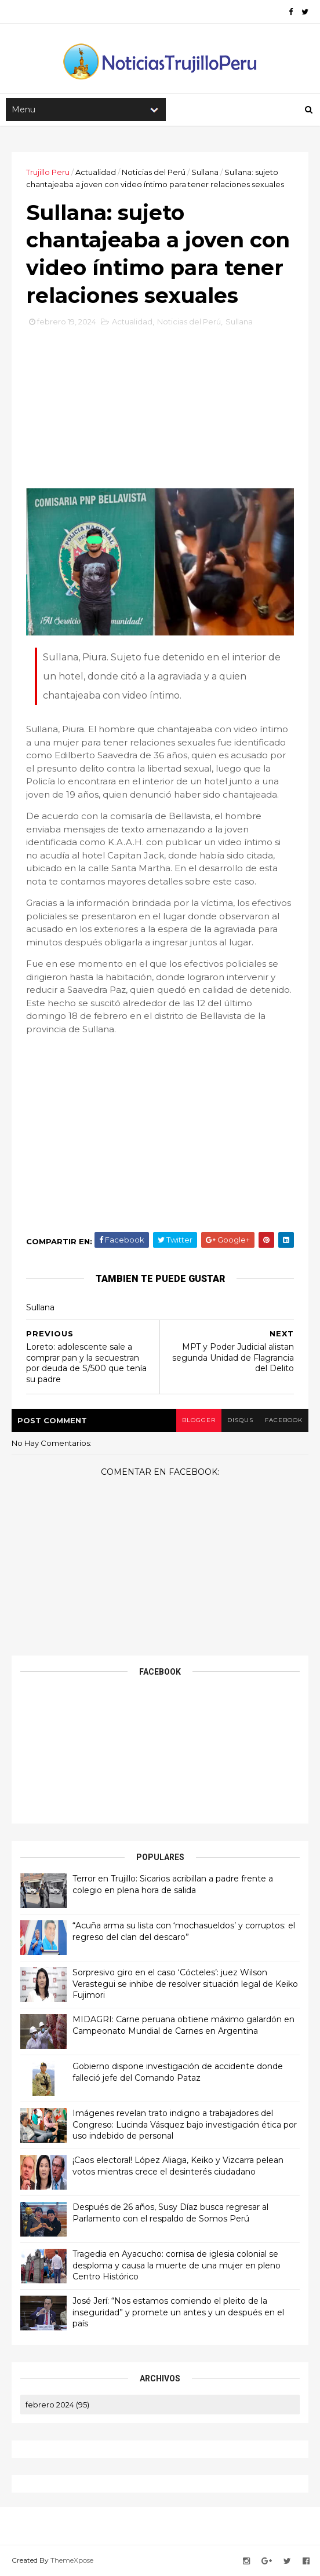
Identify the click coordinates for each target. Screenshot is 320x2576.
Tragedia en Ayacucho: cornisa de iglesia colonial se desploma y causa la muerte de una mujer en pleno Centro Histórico (176, 2265)
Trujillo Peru (48, 172)
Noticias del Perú (154, 172)
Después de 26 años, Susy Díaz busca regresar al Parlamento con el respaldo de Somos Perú (170, 2213)
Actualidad (95, 172)
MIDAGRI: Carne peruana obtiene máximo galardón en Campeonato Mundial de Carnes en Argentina (183, 2025)
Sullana (205, 172)
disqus (240, 1420)
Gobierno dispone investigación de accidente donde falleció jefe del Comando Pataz (177, 2072)
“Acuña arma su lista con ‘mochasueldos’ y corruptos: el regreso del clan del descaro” (183, 1931)
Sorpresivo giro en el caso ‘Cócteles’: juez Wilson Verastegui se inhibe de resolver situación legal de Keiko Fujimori (185, 1983)
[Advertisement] (160, 411)
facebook (284, 1420)
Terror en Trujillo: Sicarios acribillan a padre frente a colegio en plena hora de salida (172, 1884)
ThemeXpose (71, 2560)
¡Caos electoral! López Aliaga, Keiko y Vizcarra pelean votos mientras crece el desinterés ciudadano (177, 2166)
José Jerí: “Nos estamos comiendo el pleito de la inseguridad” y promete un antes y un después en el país (178, 2312)
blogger (199, 1420)
